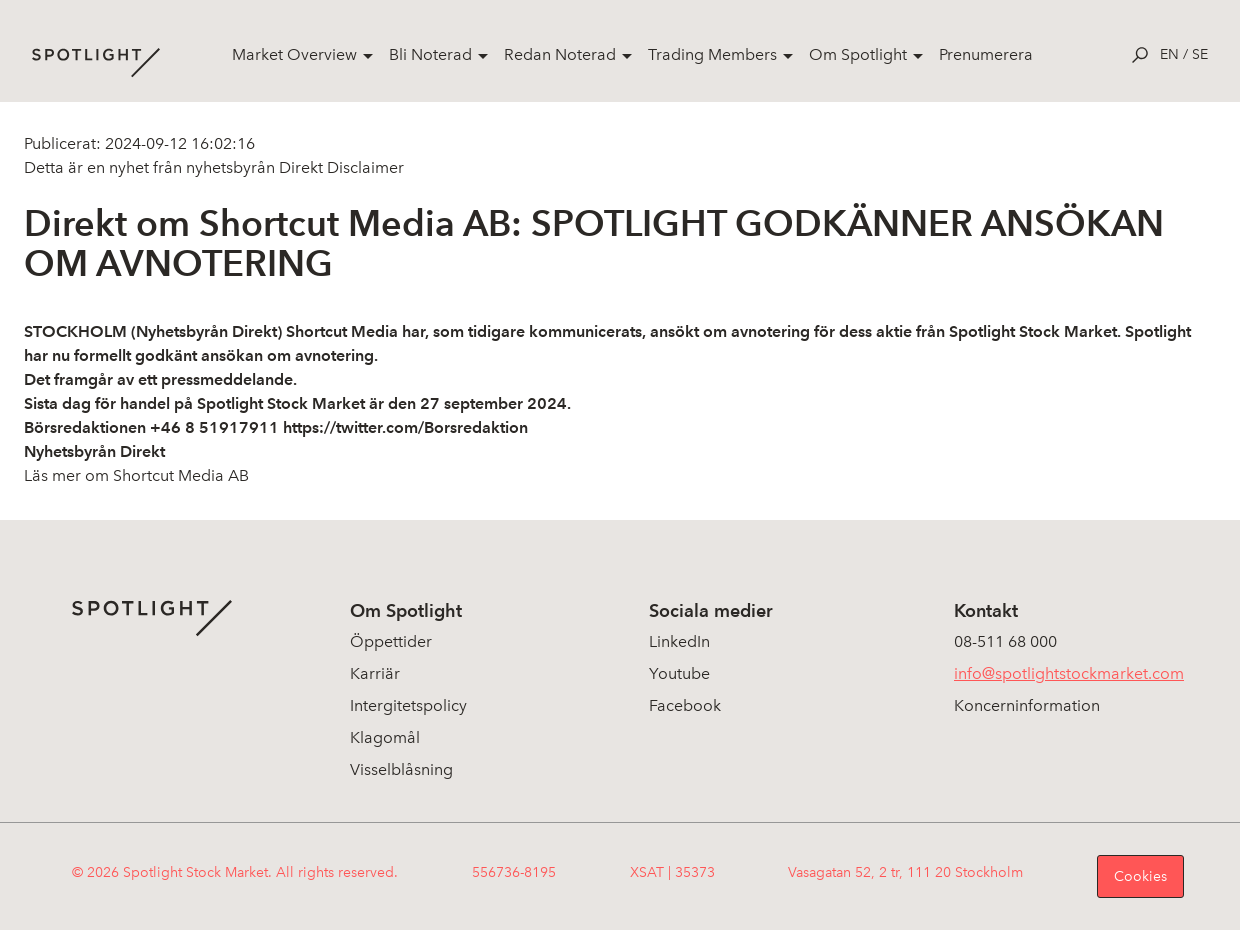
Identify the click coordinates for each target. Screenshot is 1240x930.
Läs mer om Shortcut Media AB (136, 475)
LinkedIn (679, 641)
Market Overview (294, 54)
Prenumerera (986, 54)
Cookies (1140, 876)
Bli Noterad (430, 54)
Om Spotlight (858, 54)
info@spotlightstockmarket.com (1069, 673)
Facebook (685, 705)
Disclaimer (363, 167)
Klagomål (385, 737)
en (1169, 54)
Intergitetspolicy (408, 705)
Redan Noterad (560, 54)
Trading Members (712, 54)
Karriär (375, 673)
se (1200, 54)
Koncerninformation (1027, 705)
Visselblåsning (401, 769)
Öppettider (391, 641)
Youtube (679, 673)
